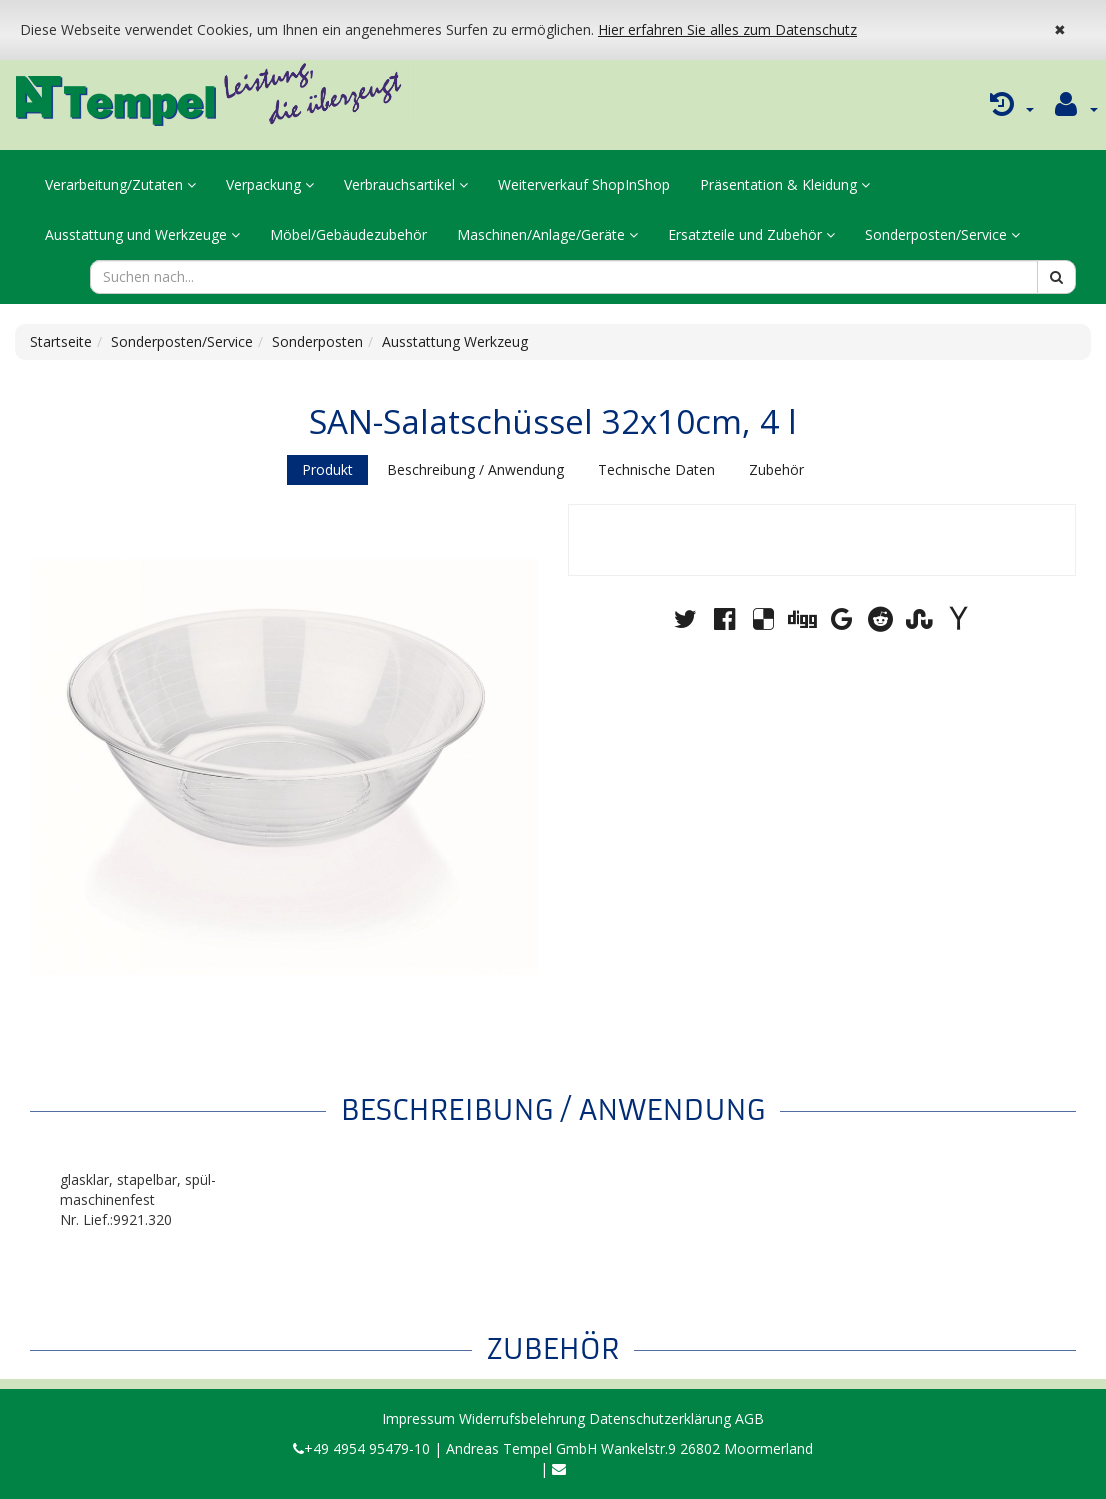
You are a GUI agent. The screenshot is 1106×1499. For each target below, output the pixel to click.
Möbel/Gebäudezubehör (348, 234)
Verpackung (270, 184)
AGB (749, 1418)
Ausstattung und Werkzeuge (142, 234)
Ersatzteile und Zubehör (751, 234)
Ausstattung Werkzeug (455, 341)
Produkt (327, 469)
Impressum (418, 1418)
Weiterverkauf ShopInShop (584, 184)
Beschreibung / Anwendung (475, 469)
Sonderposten (317, 341)
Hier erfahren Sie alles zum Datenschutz (727, 29)
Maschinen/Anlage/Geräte (547, 234)
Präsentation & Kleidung (785, 184)
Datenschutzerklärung (660, 1418)
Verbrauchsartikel (406, 184)
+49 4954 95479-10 (361, 1448)
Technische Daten (656, 469)
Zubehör (776, 469)
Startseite (61, 341)
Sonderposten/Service (942, 234)
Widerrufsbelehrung (522, 1418)
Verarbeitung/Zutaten (120, 184)
